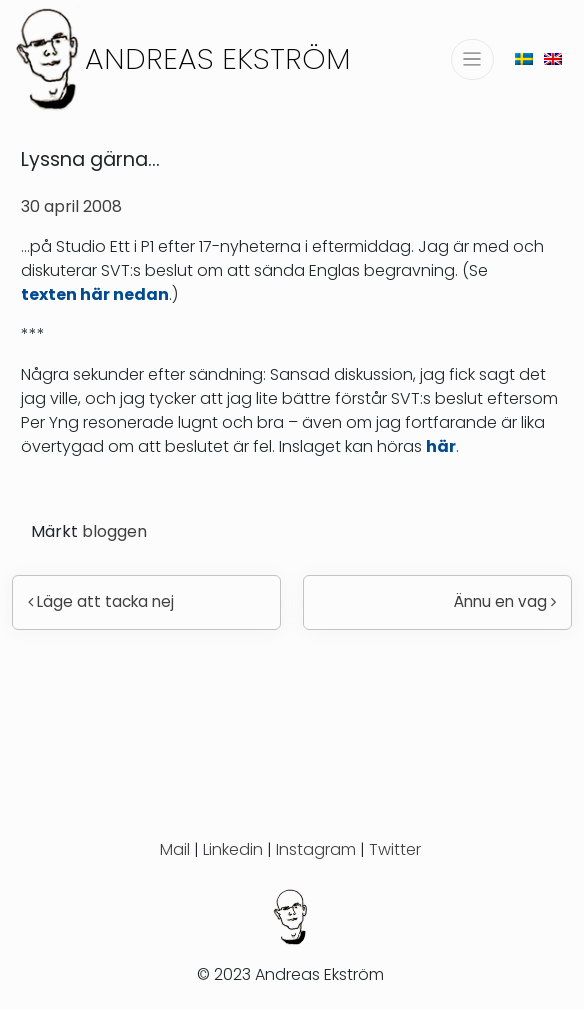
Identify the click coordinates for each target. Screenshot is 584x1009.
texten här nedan (95, 294)
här (441, 446)
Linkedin (233, 849)
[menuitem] (524, 58)
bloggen (114, 531)
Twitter (395, 849)
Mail (175, 849)
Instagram (316, 849)
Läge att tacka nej (101, 601)
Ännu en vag (505, 601)
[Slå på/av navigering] (472, 59)
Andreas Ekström (218, 58)
